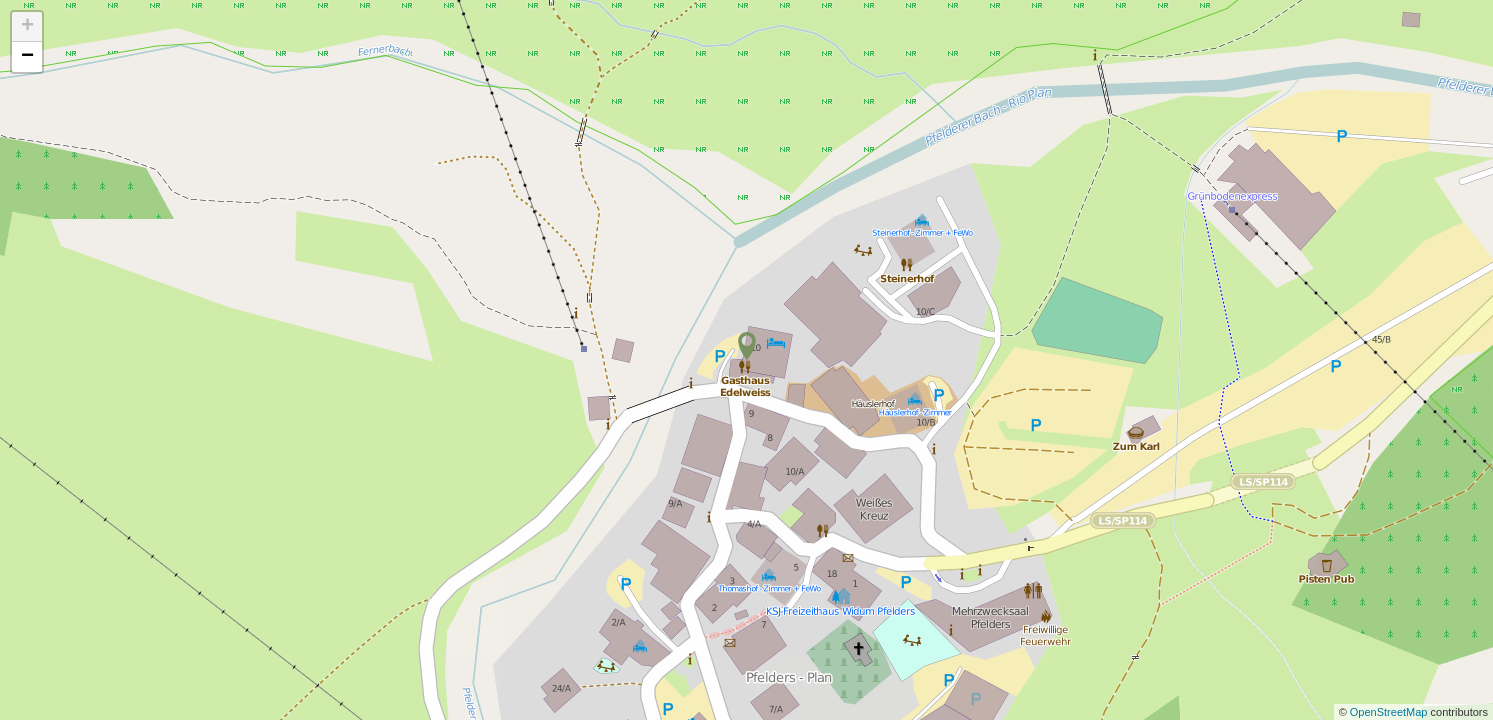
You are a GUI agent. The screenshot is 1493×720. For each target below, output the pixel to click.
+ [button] (27, 27)
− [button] (27, 57)
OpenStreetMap (1390, 712)
